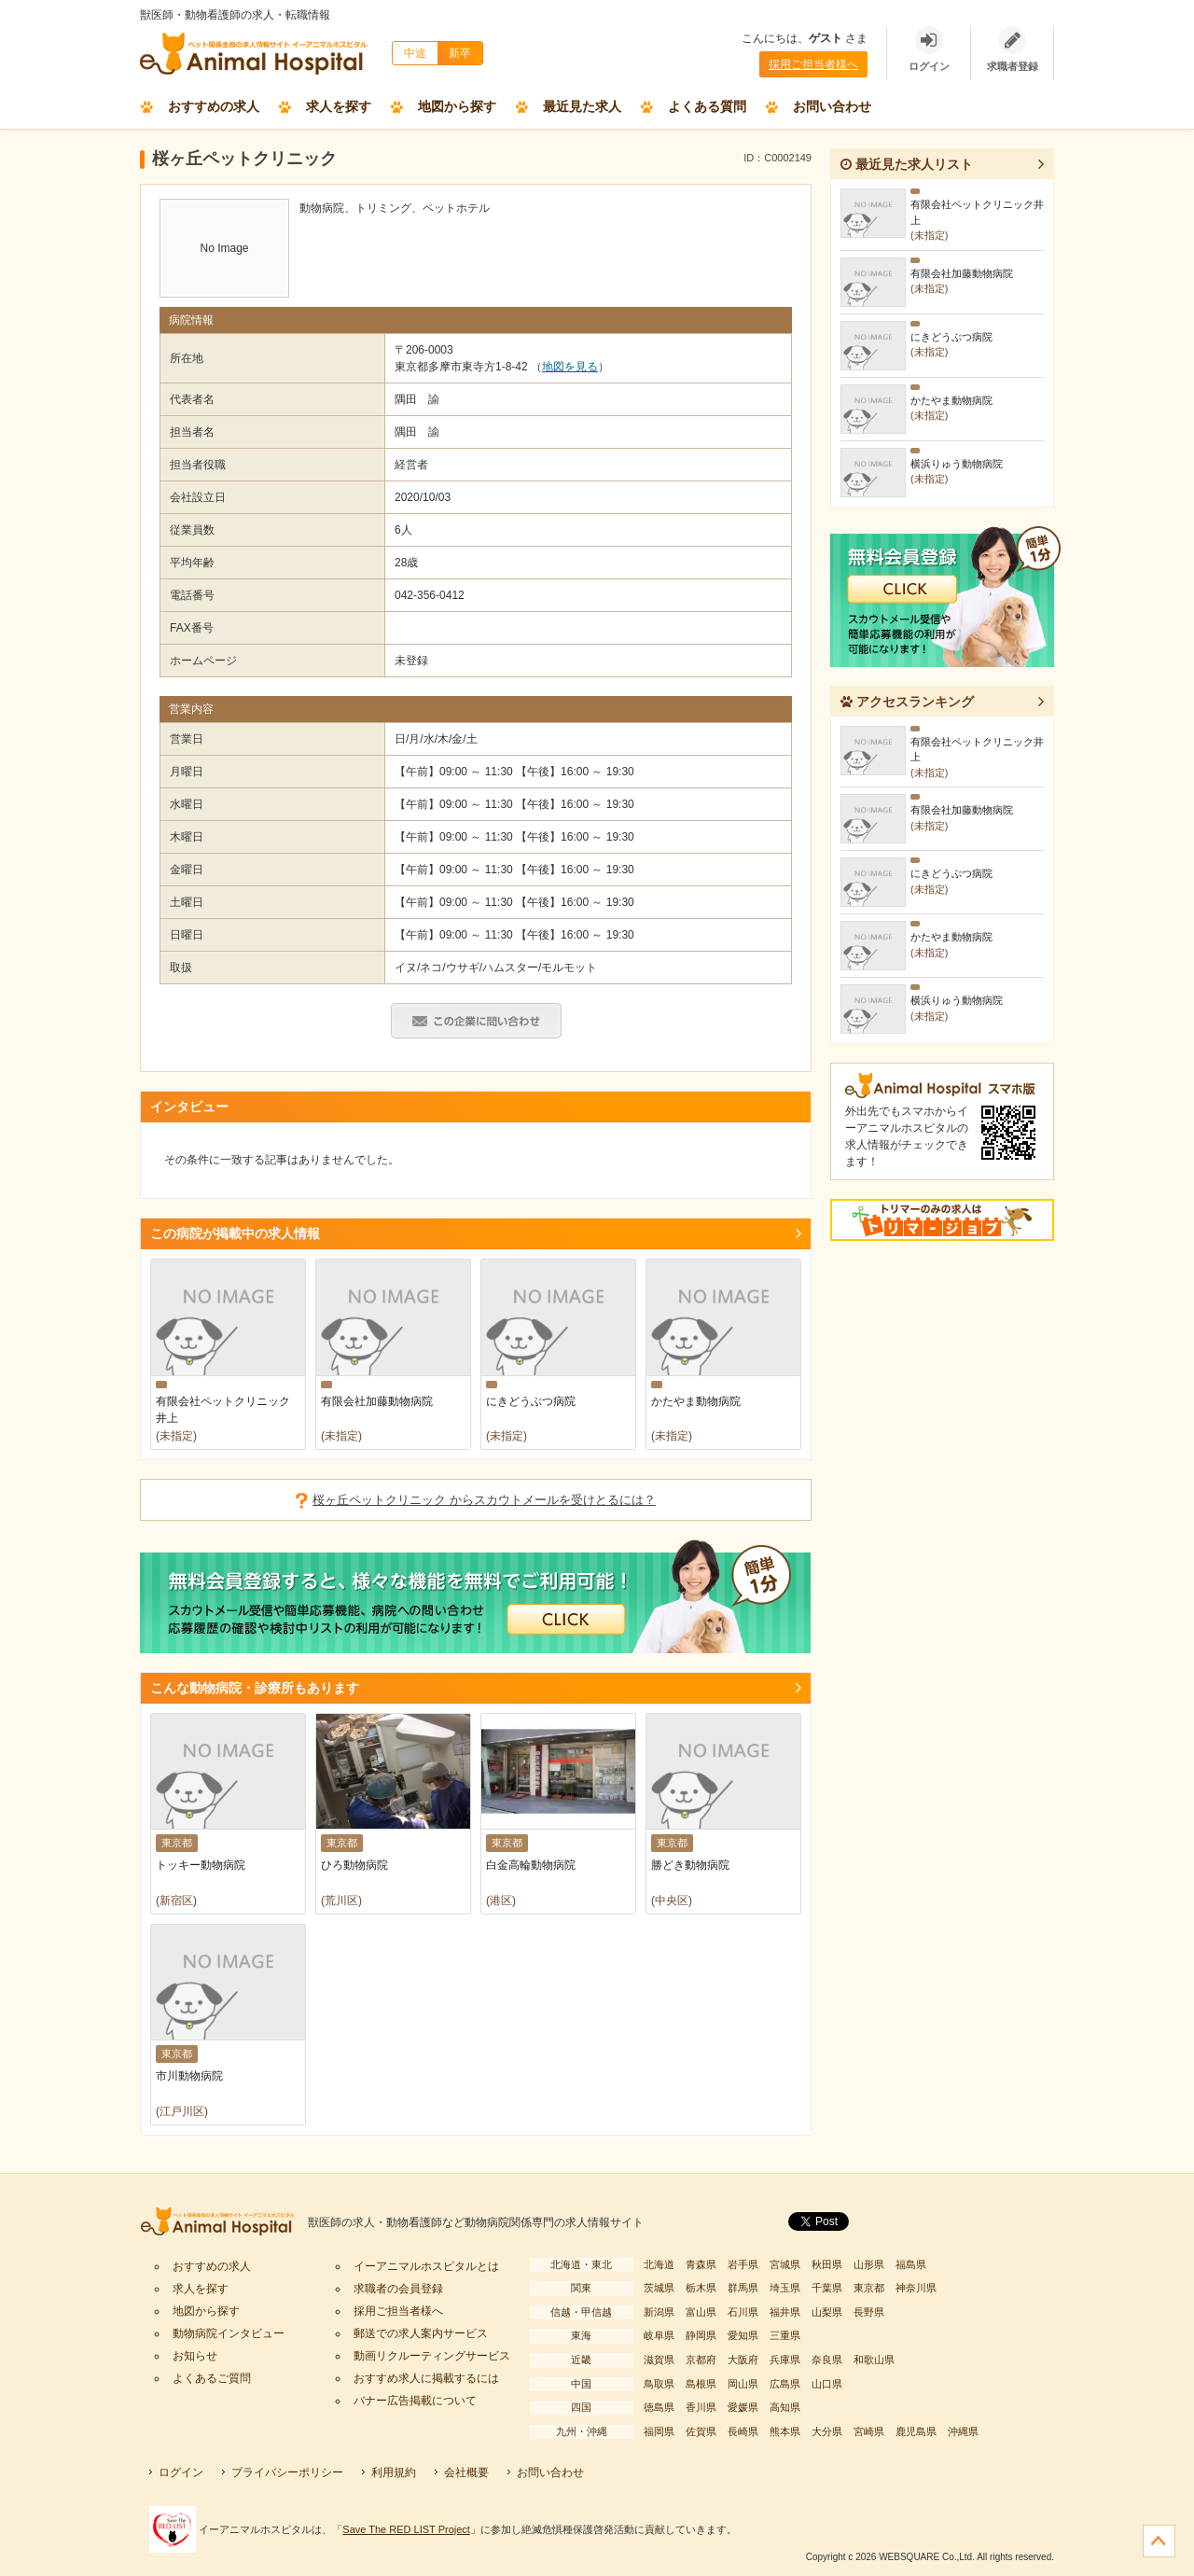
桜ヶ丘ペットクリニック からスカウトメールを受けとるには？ (484, 1500)
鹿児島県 (916, 2431)
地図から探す (457, 106)
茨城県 (659, 2287)
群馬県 (743, 2287)
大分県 (827, 2431)
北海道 (659, 2264)
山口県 (827, 2383)
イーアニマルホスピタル (224, 2223)
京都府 (701, 2359)
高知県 (785, 2407)
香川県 (701, 2407)
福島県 (911, 2264)
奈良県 (827, 2359)
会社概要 (466, 2472)
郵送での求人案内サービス (421, 2333)
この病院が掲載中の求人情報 (235, 1233)
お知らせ (195, 2355)
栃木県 (701, 2287)
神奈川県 (916, 2287)
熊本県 (785, 2431)
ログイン (181, 2472)
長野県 (869, 2312)
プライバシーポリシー (287, 2472)
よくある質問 (707, 106)
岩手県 (743, 2264)
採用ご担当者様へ (813, 64)
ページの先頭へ (1159, 2541)
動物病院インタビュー (229, 2333)
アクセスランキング (907, 701)
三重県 (785, 2335)
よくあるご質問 (212, 2378)
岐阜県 (659, 2335)
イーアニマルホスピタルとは (426, 2266)
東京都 (869, 2287)
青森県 (701, 2264)
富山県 (701, 2312)
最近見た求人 (582, 106)
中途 (415, 53)
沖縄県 (963, 2431)
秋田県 (827, 2264)
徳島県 (659, 2407)
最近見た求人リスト (906, 164)
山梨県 (827, 2312)
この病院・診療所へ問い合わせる (476, 1020)
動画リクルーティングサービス (432, 2355)
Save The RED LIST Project (406, 2529)
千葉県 (827, 2287)
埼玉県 (785, 2287)
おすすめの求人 (213, 106)
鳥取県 (659, 2383)
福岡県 (659, 2431)
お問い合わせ (832, 106)
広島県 (785, 2383)
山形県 (869, 2264)
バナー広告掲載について (415, 2400)
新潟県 (659, 2312)
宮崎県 (869, 2431)
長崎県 (743, 2431)
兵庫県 (785, 2359)
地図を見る (570, 366)
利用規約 (393, 2472)
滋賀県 (659, 2359)
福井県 (785, 2312)
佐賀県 (701, 2431)
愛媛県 (743, 2407)
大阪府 (743, 2359)
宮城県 (785, 2264)
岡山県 (743, 2383)
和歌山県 (874, 2359)
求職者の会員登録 (398, 2288)
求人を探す (338, 106)
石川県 (743, 2312)
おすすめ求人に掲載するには (426, 2378)
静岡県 (701, 2335)
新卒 (460, 53)
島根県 (701, 2383)
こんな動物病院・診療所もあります (254, 1687)
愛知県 (743, 2335)
